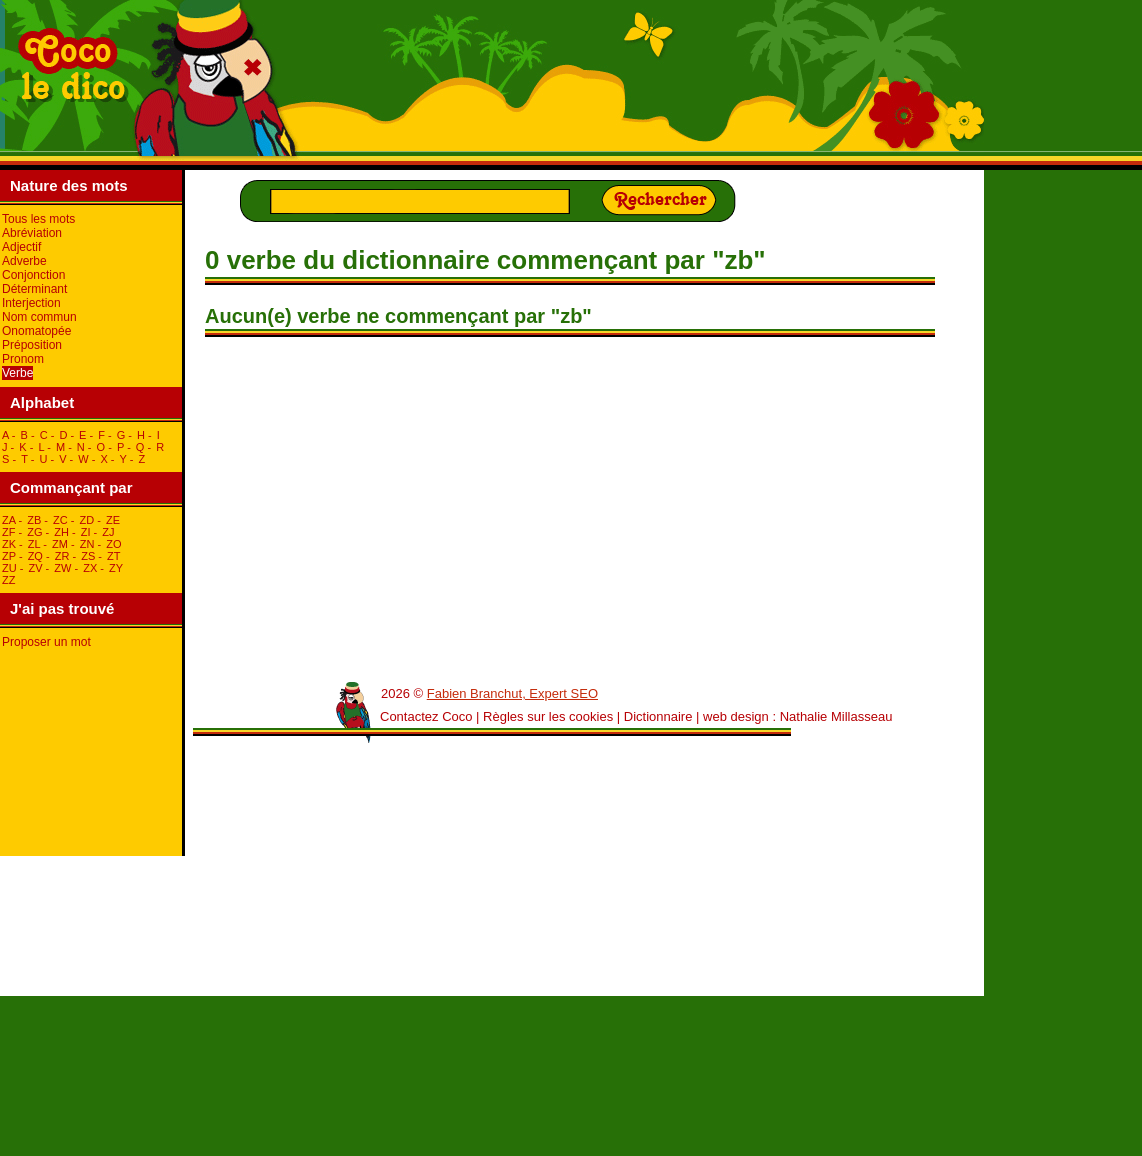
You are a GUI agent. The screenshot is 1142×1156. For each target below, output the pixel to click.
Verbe (17, 373)
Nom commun (39, 317)
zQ (35, 556)
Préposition (32, 345)
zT (113, 556)
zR (62, 556)
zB (34, 520)
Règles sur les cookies (548, 716)
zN (87, 544)
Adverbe (24, 261)
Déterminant (34, 289)
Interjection (31, 303)
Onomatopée (36, 331)
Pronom (23, 359)
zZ (8, 580)
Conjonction (33, 275)
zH (61, 532)
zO (113, 544)
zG (34, 532)
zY (116, 568)
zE (113, 520)
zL (34, 544)
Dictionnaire (658, 716)
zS (88, 556)
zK (9, 544)
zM (60, 544)
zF (8, 532)
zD (87, 520)
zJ (108, 532)
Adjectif (21, 247)
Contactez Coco (426, 716)
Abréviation (32, 233)
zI (86, 532)
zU (9, 568)
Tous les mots (38, 219)
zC (60, 520)
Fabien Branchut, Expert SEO (512, 693)
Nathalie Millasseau (836, 716)
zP (9, 556)
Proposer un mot (46, 642)
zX (90, 568)
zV (35, 568)
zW (62, 568)
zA (8, 520)
